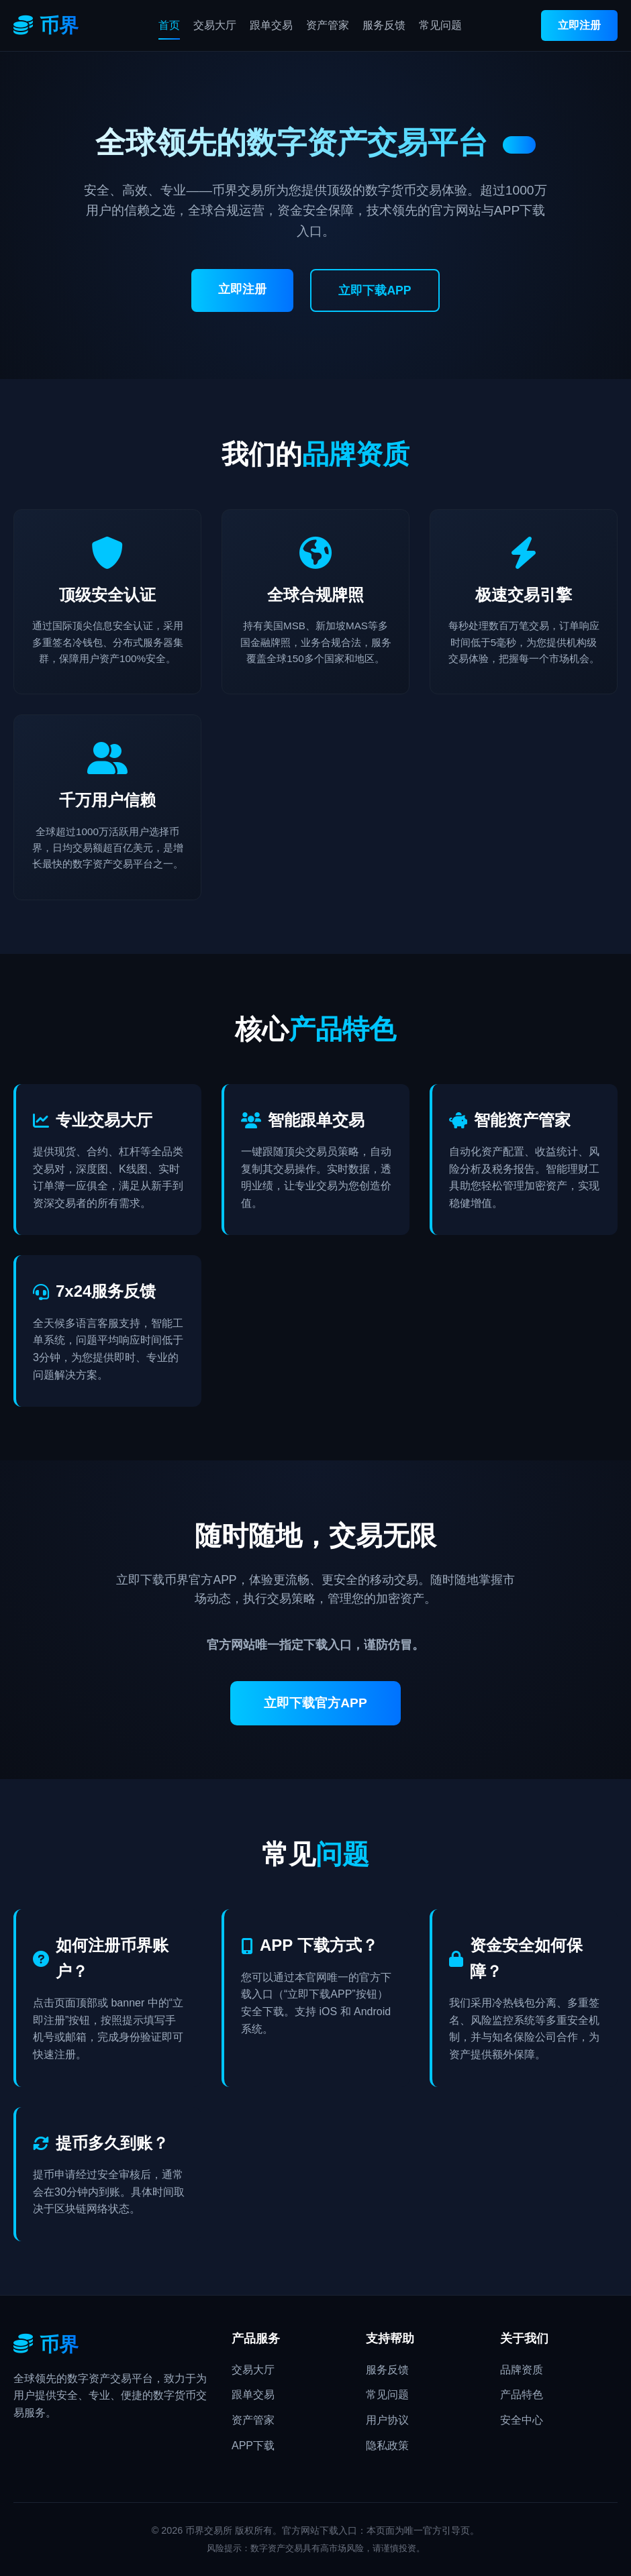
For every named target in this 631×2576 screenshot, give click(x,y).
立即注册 (579, 25)
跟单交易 (271, 25)
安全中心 (521, 2420)
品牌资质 (521, 2369)
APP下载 (253, 2445)
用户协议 (387, 2420)
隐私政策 (387, 2445)
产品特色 (521, 2394)
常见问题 (440, 25)
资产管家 (327, 25)
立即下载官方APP (315, 1703)
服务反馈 (383, 25)
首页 (169, 25)
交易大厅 (214, 25)
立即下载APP (374, 290)
